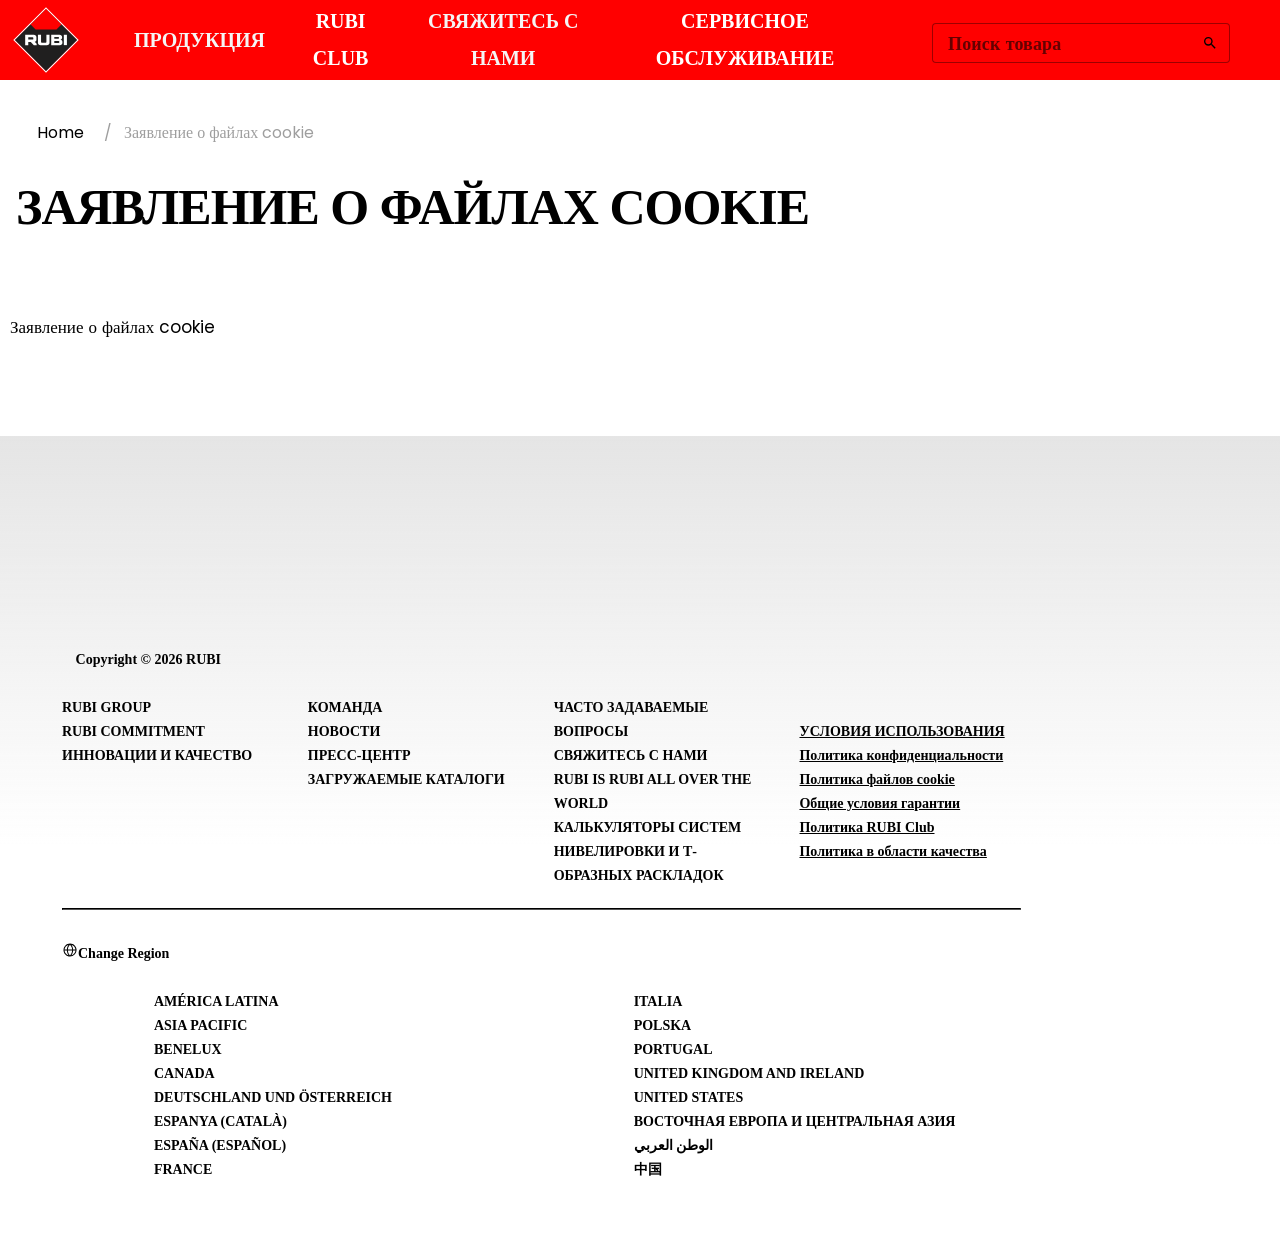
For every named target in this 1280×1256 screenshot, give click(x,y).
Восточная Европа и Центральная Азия (795, 1121)
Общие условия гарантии (879, 803)
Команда (345, 707)
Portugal (673, 1049)
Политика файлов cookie (876, 779)
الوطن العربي (674, 1145)
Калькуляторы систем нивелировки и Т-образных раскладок (648, 851)
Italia (658, 1001)
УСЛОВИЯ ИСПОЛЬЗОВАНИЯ (901, 731)
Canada (184, 1073)
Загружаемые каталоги (406, 779)
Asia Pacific (200, 1025)
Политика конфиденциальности (901, 755)
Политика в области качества (892, 851)
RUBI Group (106, 707)
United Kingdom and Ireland (749, 1073)
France (183, 1169)
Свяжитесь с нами (631, 755)
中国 (648, 1169)
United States (689, 1097)
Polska (663, 1025)
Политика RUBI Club (866, 827)
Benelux (188, 1049)
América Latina (216, 1001)
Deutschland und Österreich (273, 1097)
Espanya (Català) (220, 1121)
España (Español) (220, 1145)
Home (60, 132)
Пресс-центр (359, 755)
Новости (344, 731)
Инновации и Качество (157, 755)
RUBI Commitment (133, 731)
